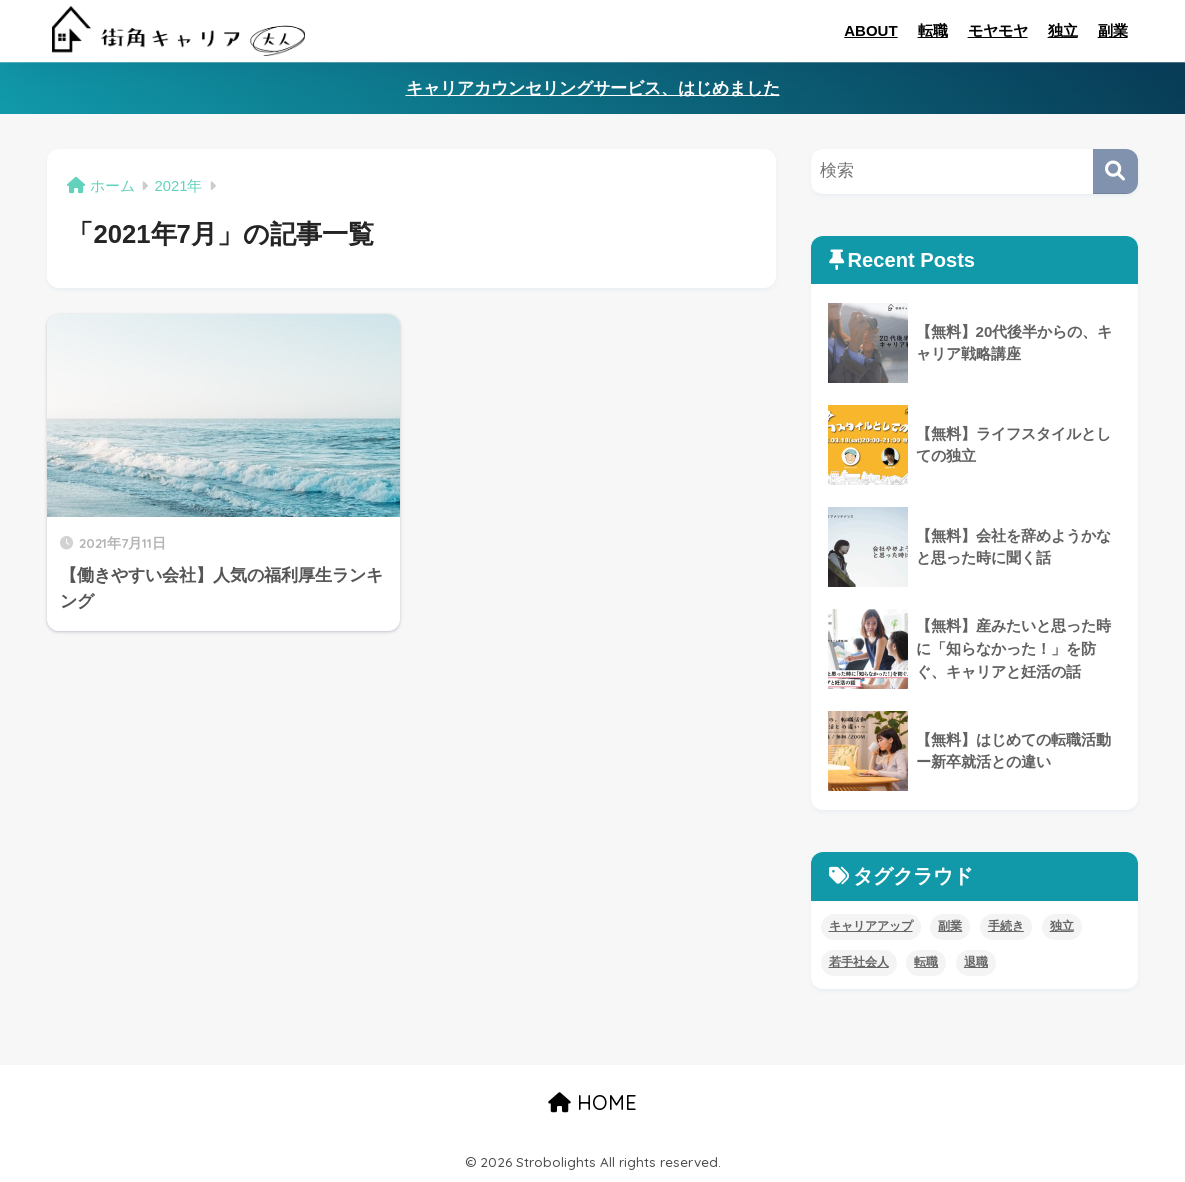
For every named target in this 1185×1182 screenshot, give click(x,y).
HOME (592, 1102)
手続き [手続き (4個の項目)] (1006, 926)
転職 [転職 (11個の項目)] (926, 962)
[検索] (1115, 171)
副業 (1113, 30)
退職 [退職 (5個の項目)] (976, 962)
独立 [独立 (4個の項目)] (1062, 926)
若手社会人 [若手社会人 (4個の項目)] (859, 962)
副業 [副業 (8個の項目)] (950, 926)
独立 (1063, 30)
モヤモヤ (998, 30)
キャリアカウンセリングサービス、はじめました (593, 88)
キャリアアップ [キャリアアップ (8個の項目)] (871, 926)
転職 (933, 30)
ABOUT (870, 30)
